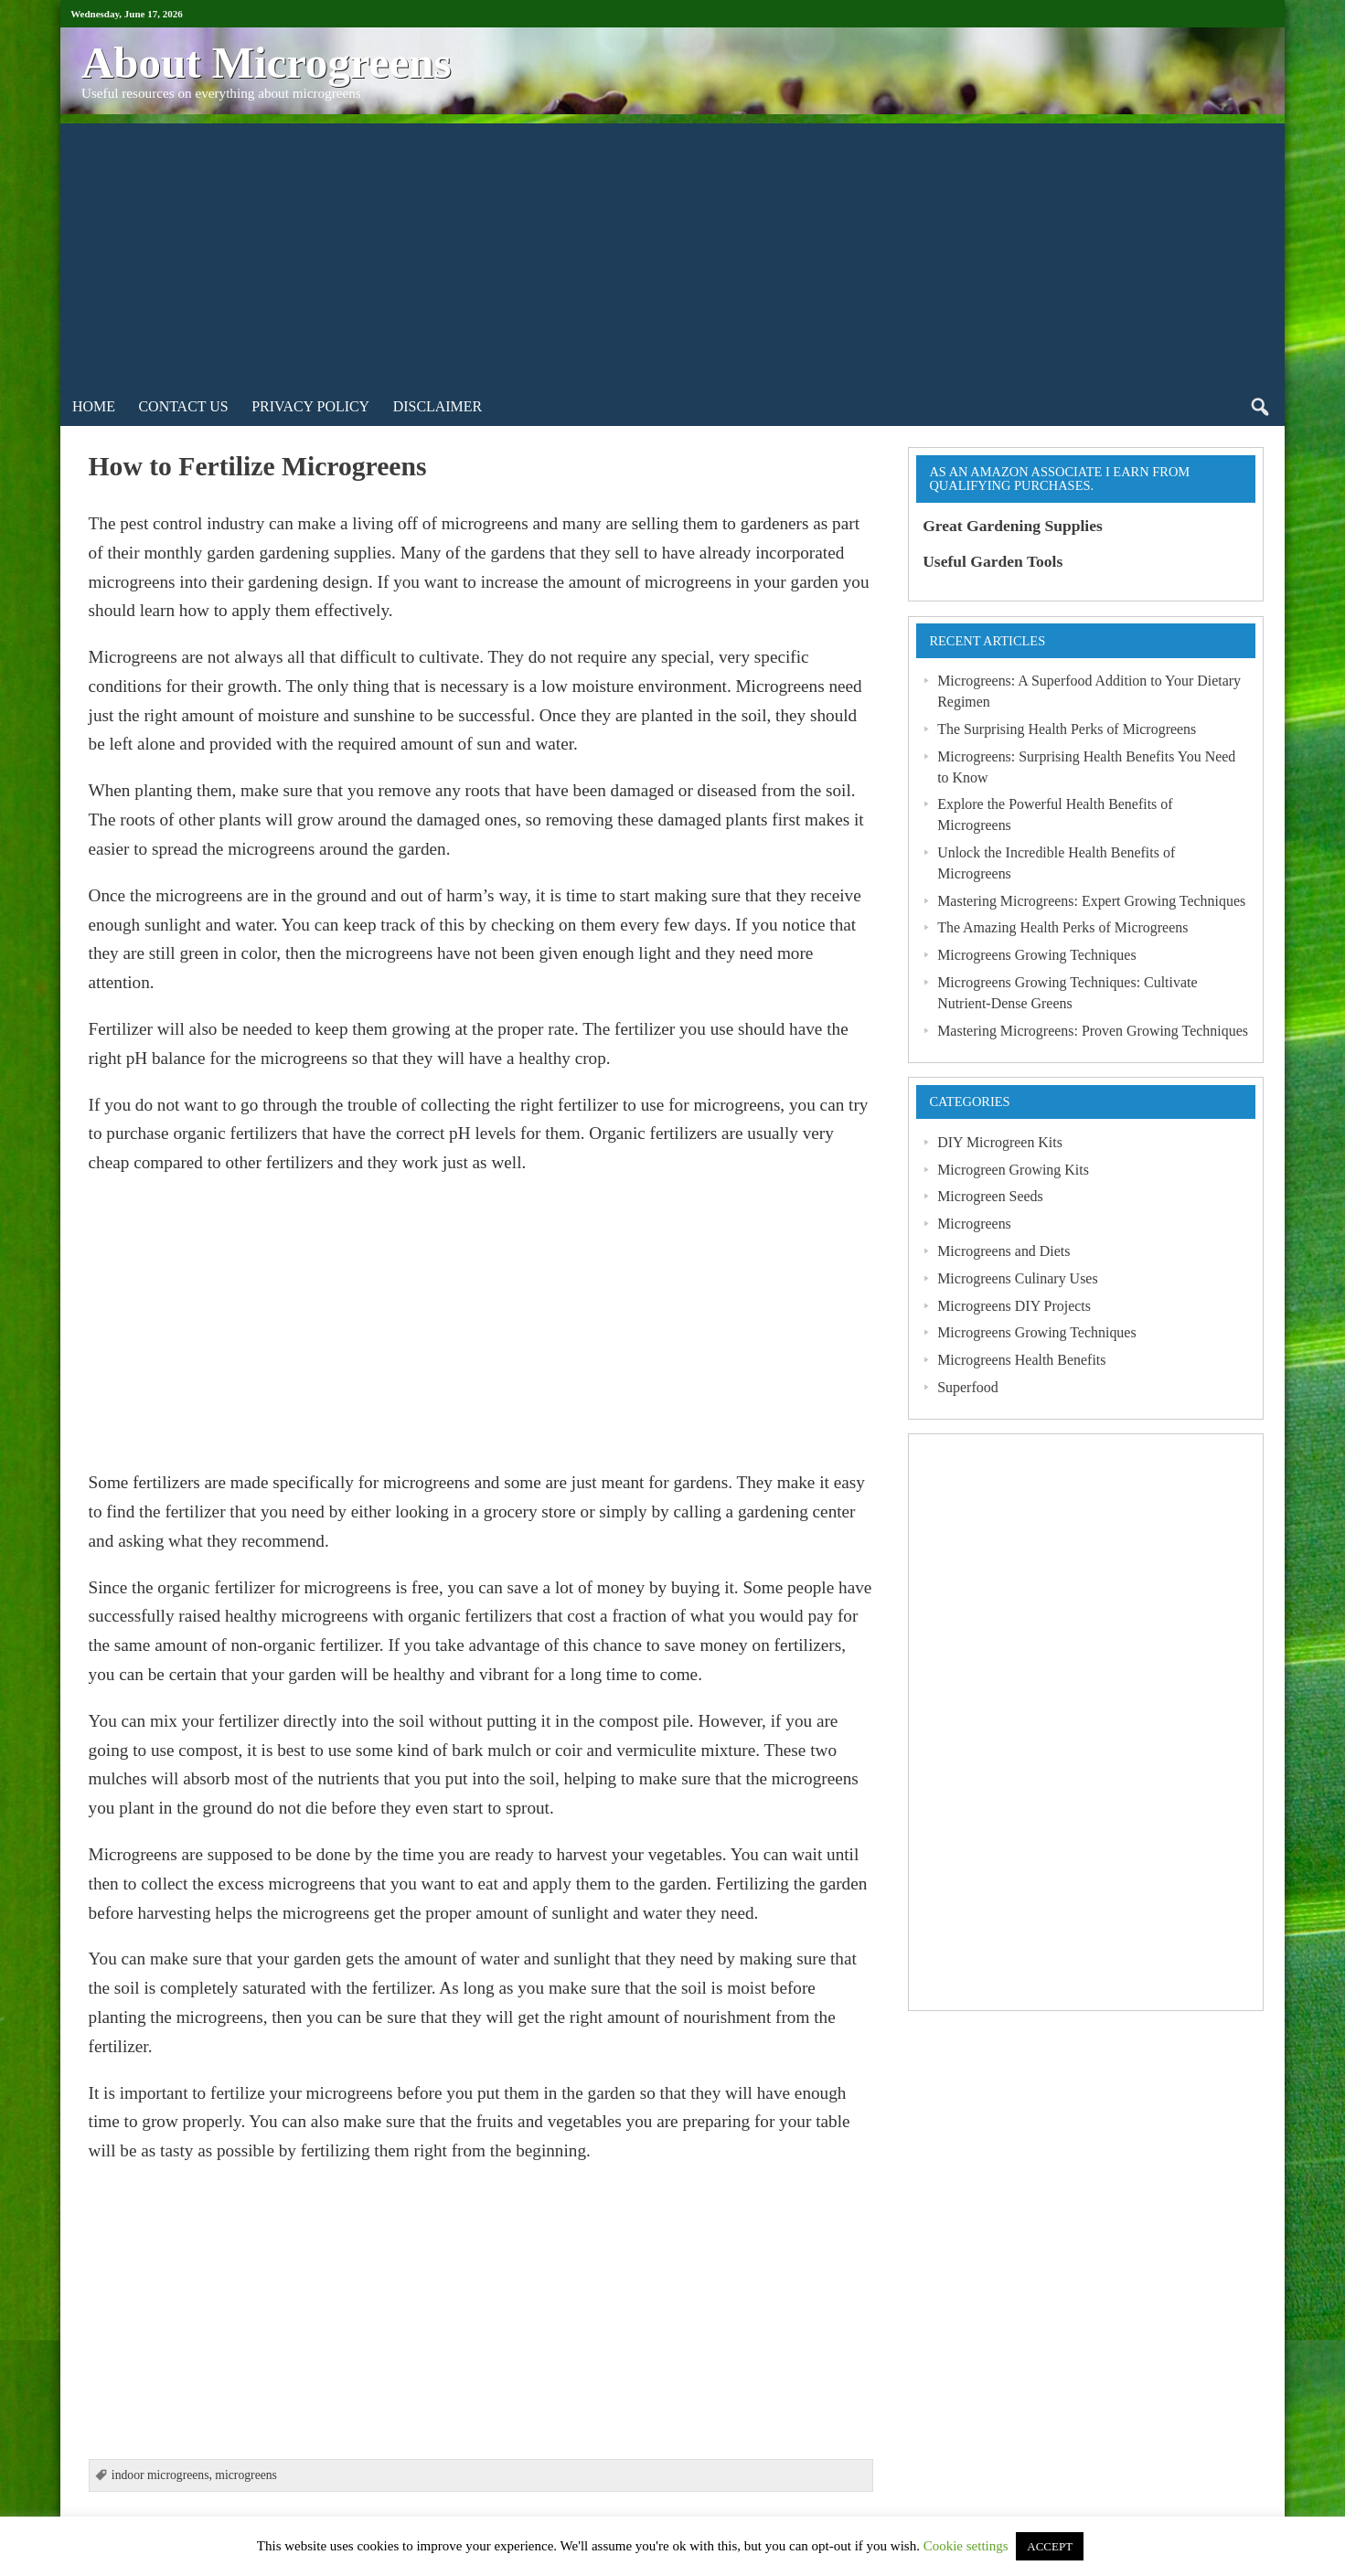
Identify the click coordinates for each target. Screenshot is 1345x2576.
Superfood (967, 1387)
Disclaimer (438, 406)
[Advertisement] (672, 251)
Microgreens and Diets (1003, 1251)
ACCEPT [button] (1050, 2546)
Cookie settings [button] (966, 2546)
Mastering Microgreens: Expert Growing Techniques (1091, 901)
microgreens (246, 2475)
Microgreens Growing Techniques (1036, 955)
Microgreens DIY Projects (1014, 1306)
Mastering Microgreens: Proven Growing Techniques (1092, 1030)
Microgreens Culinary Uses (1017, 1278)
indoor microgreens (160, 2475)
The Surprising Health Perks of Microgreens (1066, 729)
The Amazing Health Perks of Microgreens (1062, 927)
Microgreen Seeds (990, 1196)
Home (93, 406)
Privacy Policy (310, 406)
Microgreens (974, 1223)
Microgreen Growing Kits (1013, 1169)
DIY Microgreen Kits (999, 1142)
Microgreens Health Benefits (1021, 1360)
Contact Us (183, 406)
